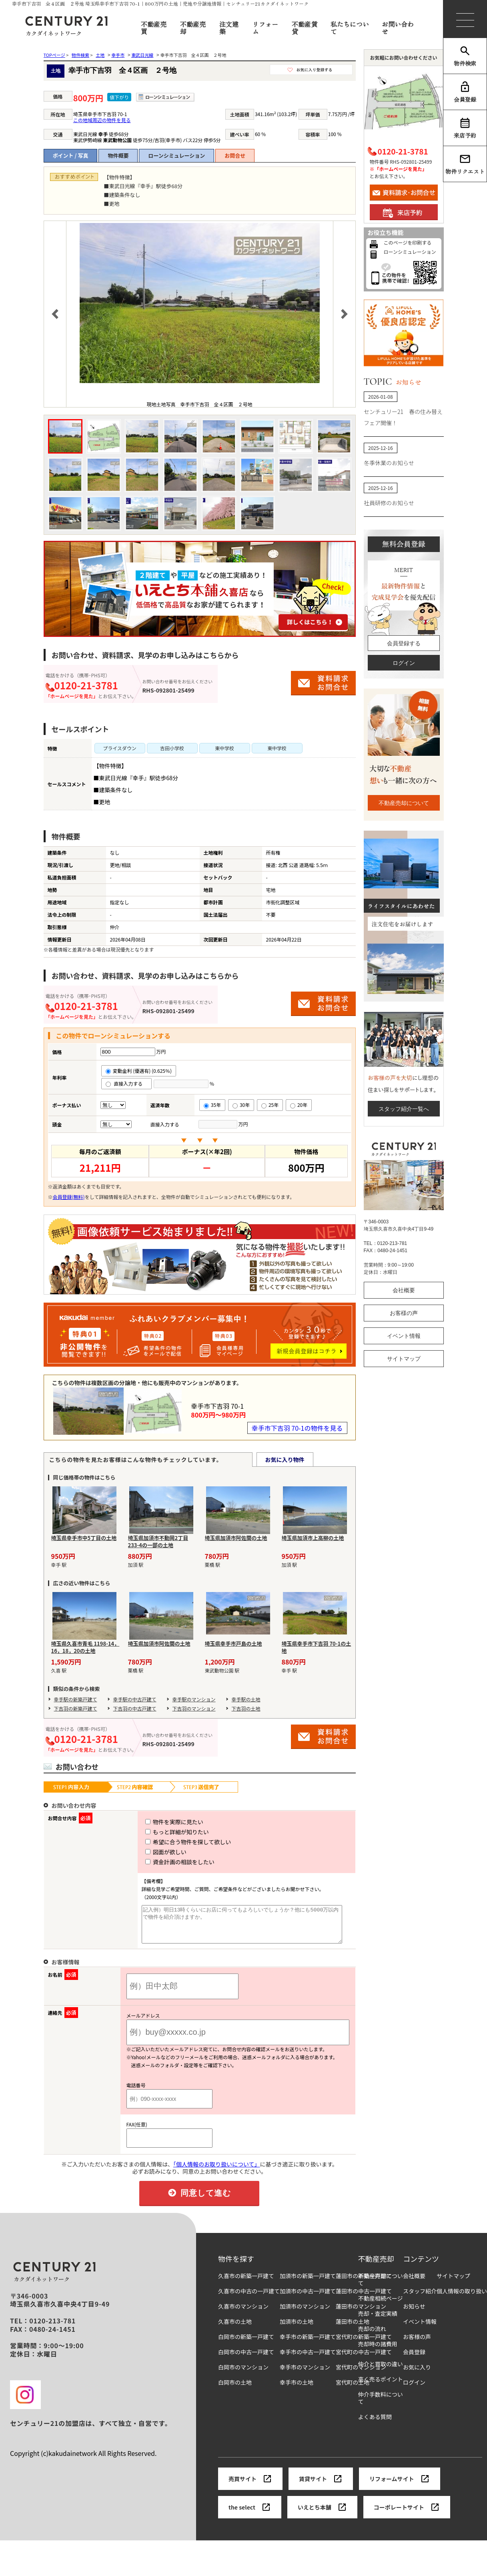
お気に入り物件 (285, 1460)
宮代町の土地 (352, 2389)
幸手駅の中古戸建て (134, 1699)
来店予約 (465, 128)
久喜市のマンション (243, 2313)
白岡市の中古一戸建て (246, 2359)
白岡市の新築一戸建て (246, 2344)
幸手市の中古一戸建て (308, 2359)
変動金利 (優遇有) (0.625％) (139, 1070)
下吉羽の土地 (246, 1708)
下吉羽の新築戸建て (75, 1708)
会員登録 (465, 92)
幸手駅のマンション (194, 1699)
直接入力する (127, 1083)
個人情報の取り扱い (462, 2298)
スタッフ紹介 (420, 2298)
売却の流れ (372, 2336)
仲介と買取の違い (380, 2371)
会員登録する (404, 643)
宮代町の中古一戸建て (364, 2359)
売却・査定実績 (377, 2321)
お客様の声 (404, 1313)
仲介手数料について (380, 2405)
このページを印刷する (408, 242)
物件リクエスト (465, 164)
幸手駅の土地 (246, 1699)
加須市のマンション (305, 2313)
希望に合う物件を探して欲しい (173, 1842)
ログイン (404, 663)
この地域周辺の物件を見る (102, 119)
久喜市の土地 (235, 2329)
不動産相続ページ (380, 2305)
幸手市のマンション (305, 2374)
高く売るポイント (380, 2386)
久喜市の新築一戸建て (246, 2283)
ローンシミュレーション (176, 155)
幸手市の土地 (296, 2389)
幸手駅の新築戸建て (75, 1699)
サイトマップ (404, 1358)
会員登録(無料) (69, 1196)
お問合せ (234, 155)
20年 (298, 1104)
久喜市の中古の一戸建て (249, 2298)
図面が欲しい (151, 1852)
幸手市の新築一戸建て (308, 2344)
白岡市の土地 (235, 2389)
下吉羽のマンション (194, 1708)
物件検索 (465, 56)
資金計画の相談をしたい (165, 1862)
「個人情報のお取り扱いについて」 (216, 2171)
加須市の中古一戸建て (308, 2298)
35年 (212, 1104)
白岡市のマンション (243, 2374)
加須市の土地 (296, 2329)
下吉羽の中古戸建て (134, 1708)
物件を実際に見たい (159, 1822)
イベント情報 (404, 1336)
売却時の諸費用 (377, 2351)
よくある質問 (375, 2424)
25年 (270, 1104)
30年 (241, 1104)
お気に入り (417, 2374)
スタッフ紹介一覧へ (404, 1109)
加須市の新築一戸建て (308, 2283)
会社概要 (404, 1290)
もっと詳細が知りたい (162, 1832)
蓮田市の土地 (352, 2329)
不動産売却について (404, 803)
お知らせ (414, 2313)
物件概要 (118, 155)
